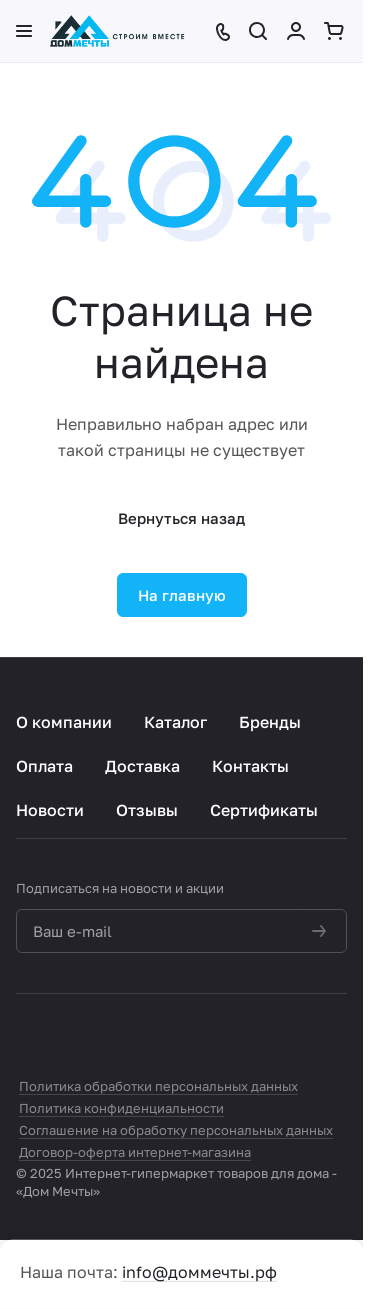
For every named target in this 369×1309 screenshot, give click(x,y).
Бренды (270, 722)
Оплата (44, 766)
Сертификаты (264, 810)
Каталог (175, 722)
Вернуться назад (181, 518)
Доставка (142, 766)
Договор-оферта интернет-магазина (135, 1152)
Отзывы (147, 810)
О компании (64, 722)
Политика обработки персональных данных (158, 1086)
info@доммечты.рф (199, 1272)
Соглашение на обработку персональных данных (176, 1130)
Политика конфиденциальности (121, 1108)
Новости (50, 810)
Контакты (250, 766)
